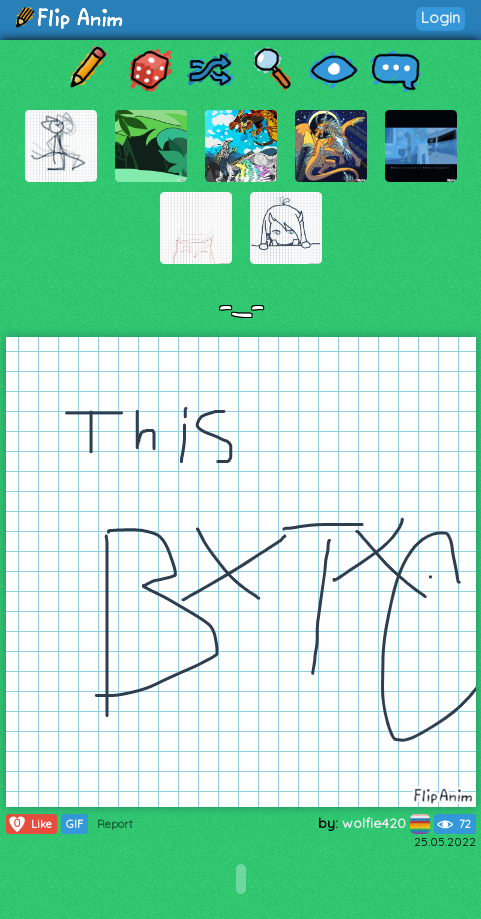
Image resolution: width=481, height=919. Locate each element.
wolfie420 (386, 823)
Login (440, 17)
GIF (74, 824)
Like (29, 824)
